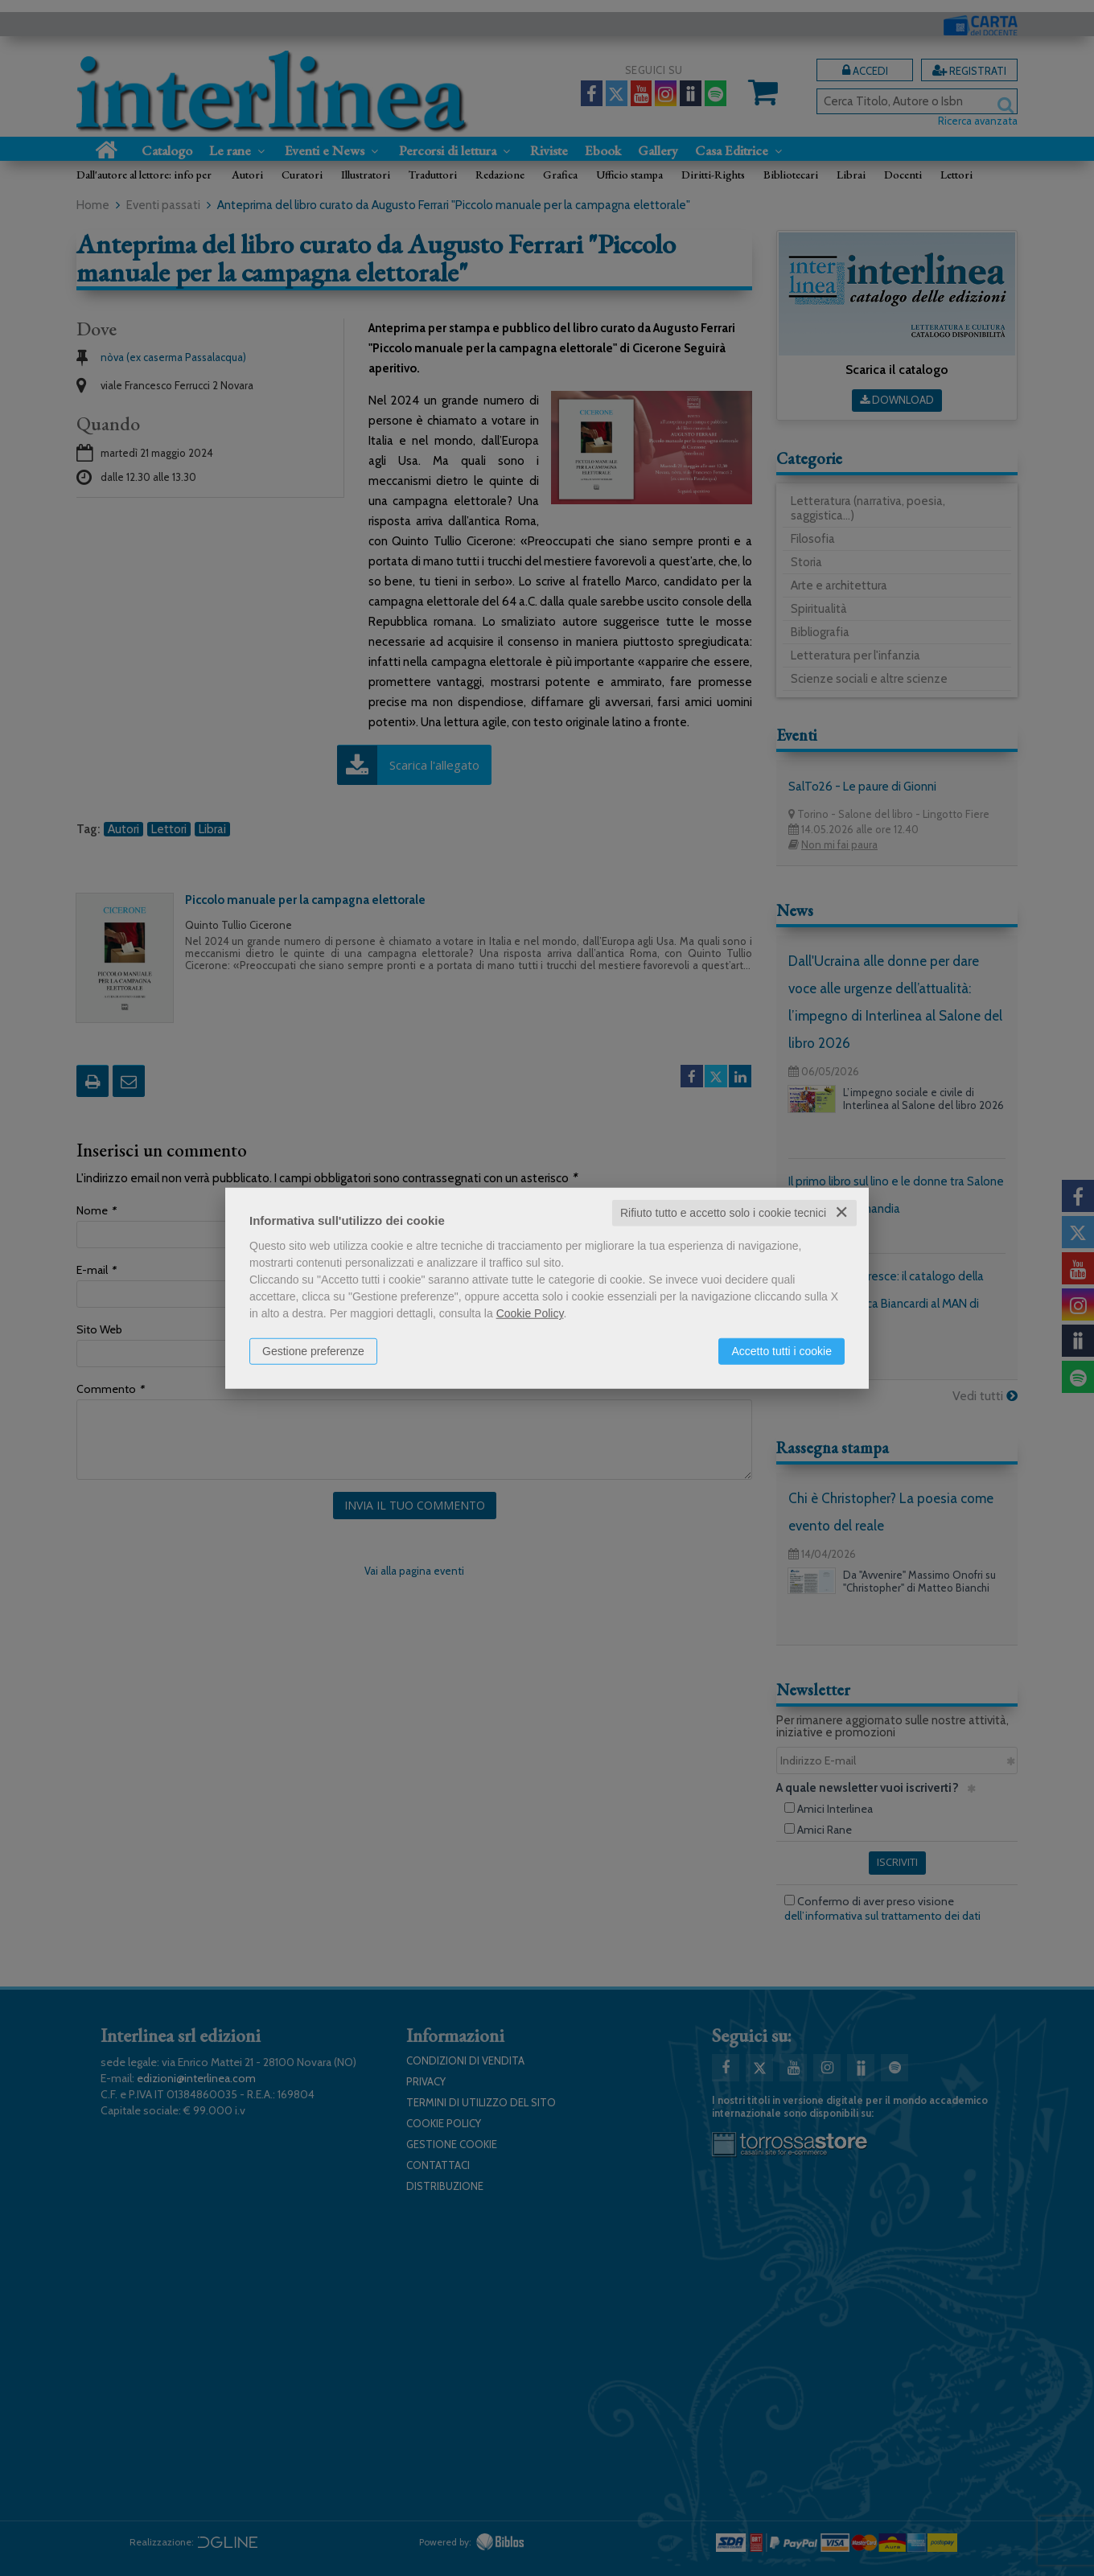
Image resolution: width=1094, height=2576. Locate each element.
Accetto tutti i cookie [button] (781, 1351)
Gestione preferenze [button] (313, 1351)
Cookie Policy (530, 1313)
